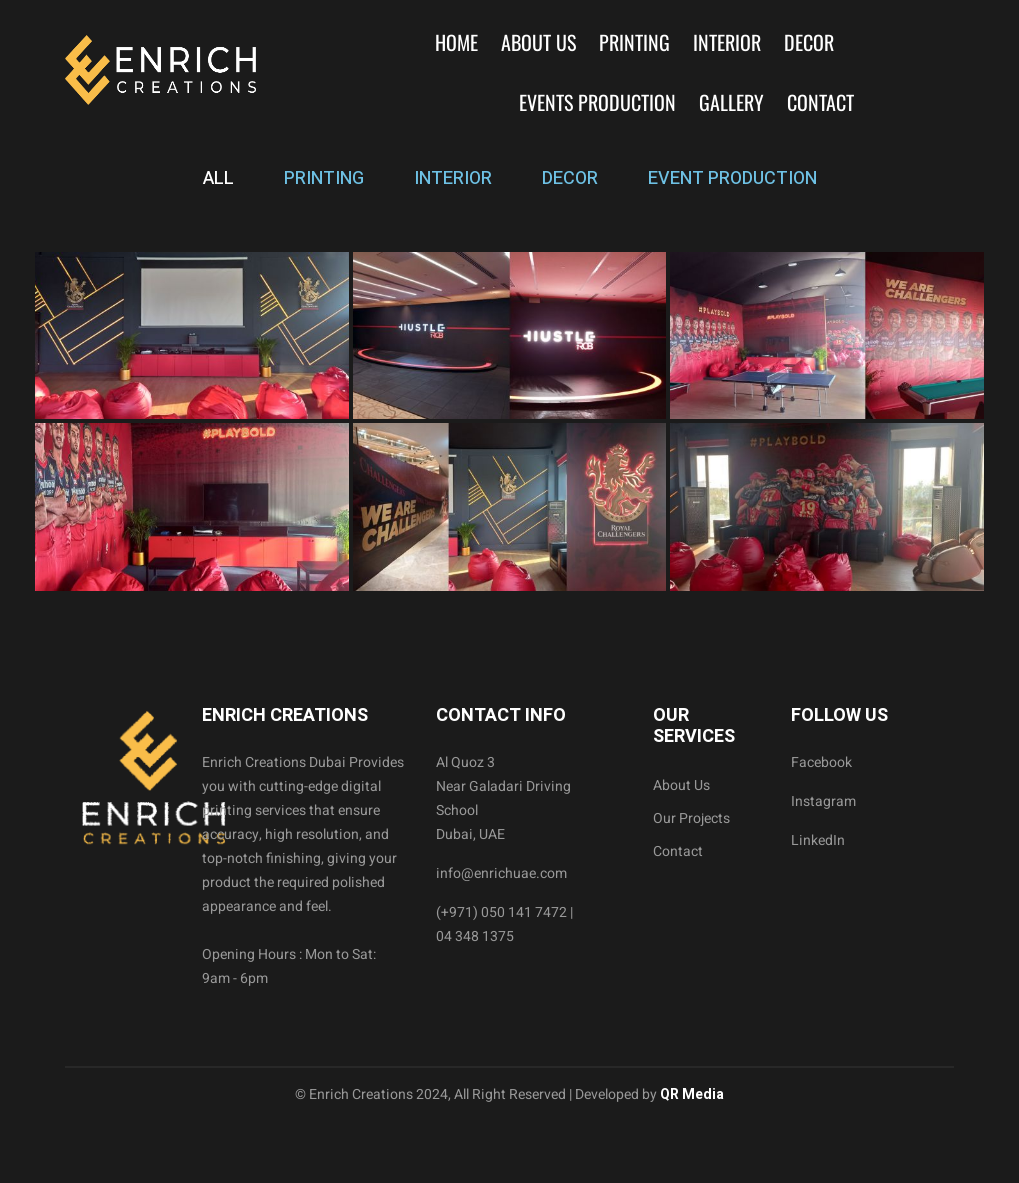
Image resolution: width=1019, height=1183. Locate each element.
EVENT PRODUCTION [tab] (732, 178)
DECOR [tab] (570, 178)
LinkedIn (818, 840)
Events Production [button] (597, 102)
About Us (538, 42)
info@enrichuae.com (501, 873)
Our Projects (691, 818)
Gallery (731, 102)
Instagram (823, 801)
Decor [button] (809, 42)
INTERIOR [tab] (453, 178)
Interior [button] (727, 42)
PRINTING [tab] (324, 178)
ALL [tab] (218, 178)
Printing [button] (634, 42)
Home (456, 42)
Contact (820, 102)
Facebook (821, 762)
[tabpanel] (509, 421)
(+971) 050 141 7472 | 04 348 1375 (504, 924)
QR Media (690, 1094)
